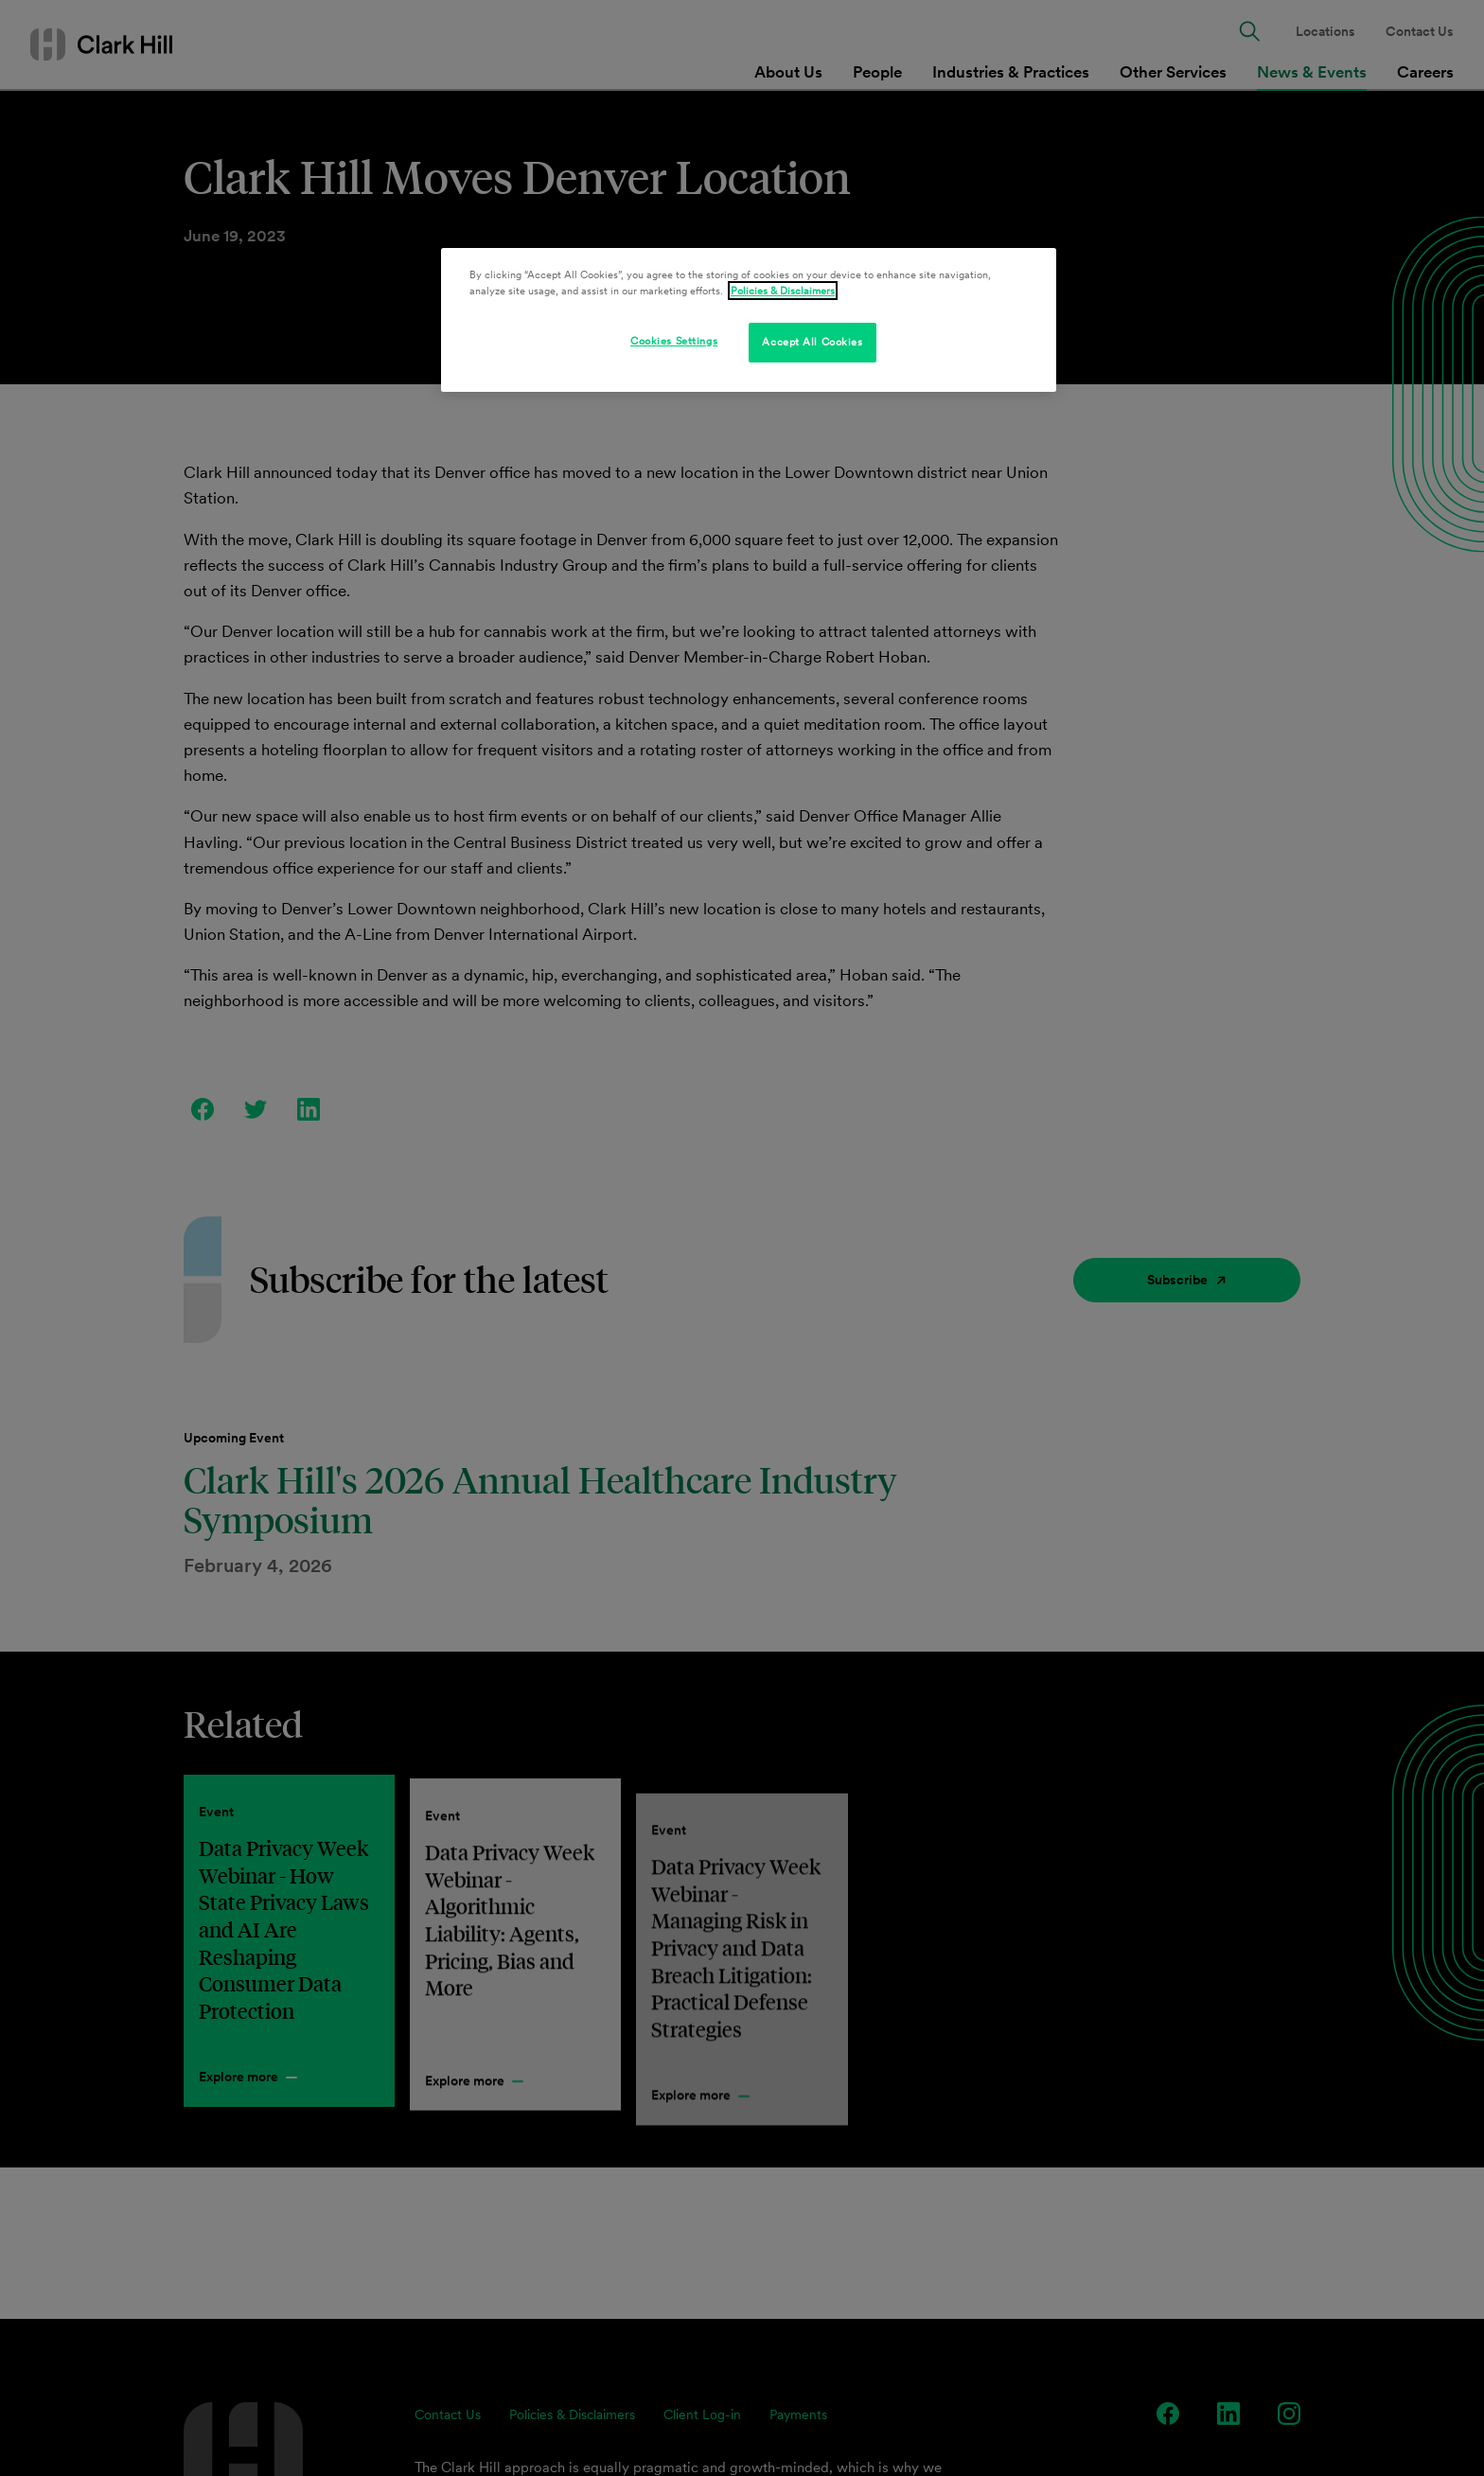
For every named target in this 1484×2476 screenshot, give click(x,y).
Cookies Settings (673, 340)
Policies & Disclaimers (783, 290)
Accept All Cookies (812, 341)
